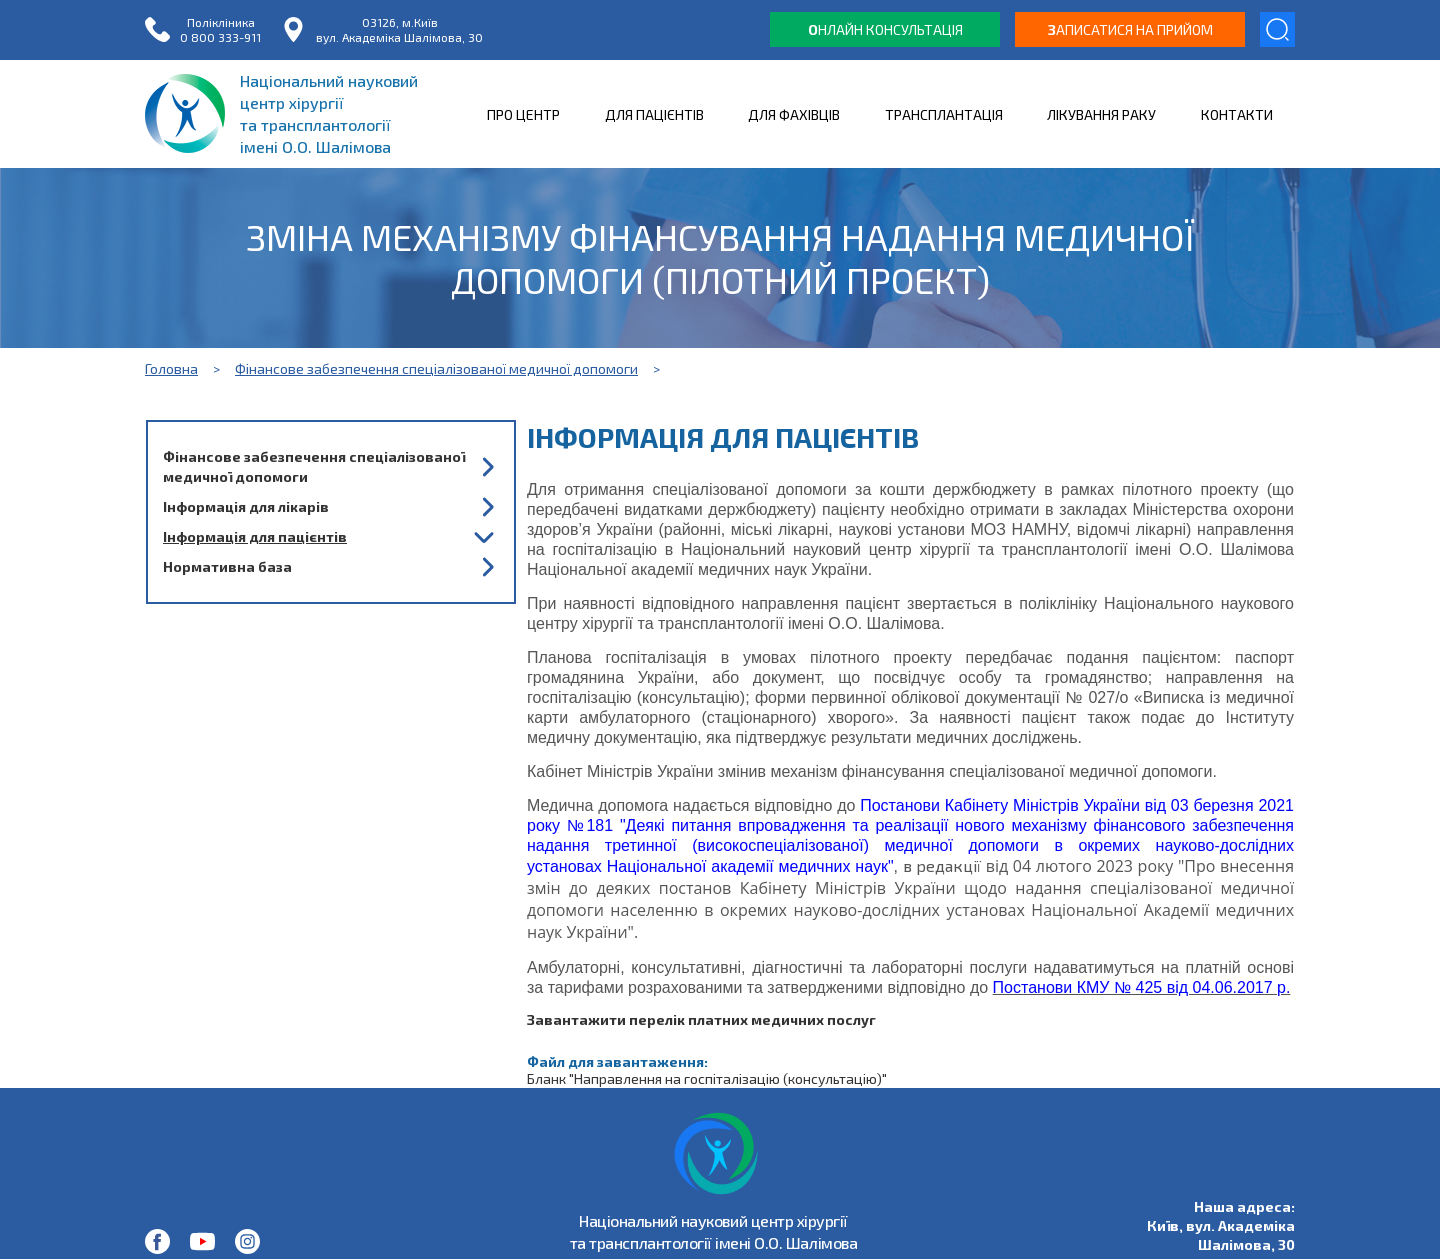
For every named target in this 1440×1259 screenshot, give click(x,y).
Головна (171, 368)
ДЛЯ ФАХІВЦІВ (794, 114)
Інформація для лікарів (246, 506)
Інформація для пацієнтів (255, 536)
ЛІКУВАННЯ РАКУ (1101, 114)
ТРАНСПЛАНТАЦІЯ (944, 114)
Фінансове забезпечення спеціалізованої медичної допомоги (436, 368)
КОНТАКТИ (1237, 114)
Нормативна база (227, 566)
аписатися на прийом (1130, 29)
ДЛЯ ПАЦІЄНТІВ (654, 114)
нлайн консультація (885, 29)
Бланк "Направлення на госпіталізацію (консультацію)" (707, 1078)
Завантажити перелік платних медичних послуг (701, 1019)
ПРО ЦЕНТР (523, 114)
